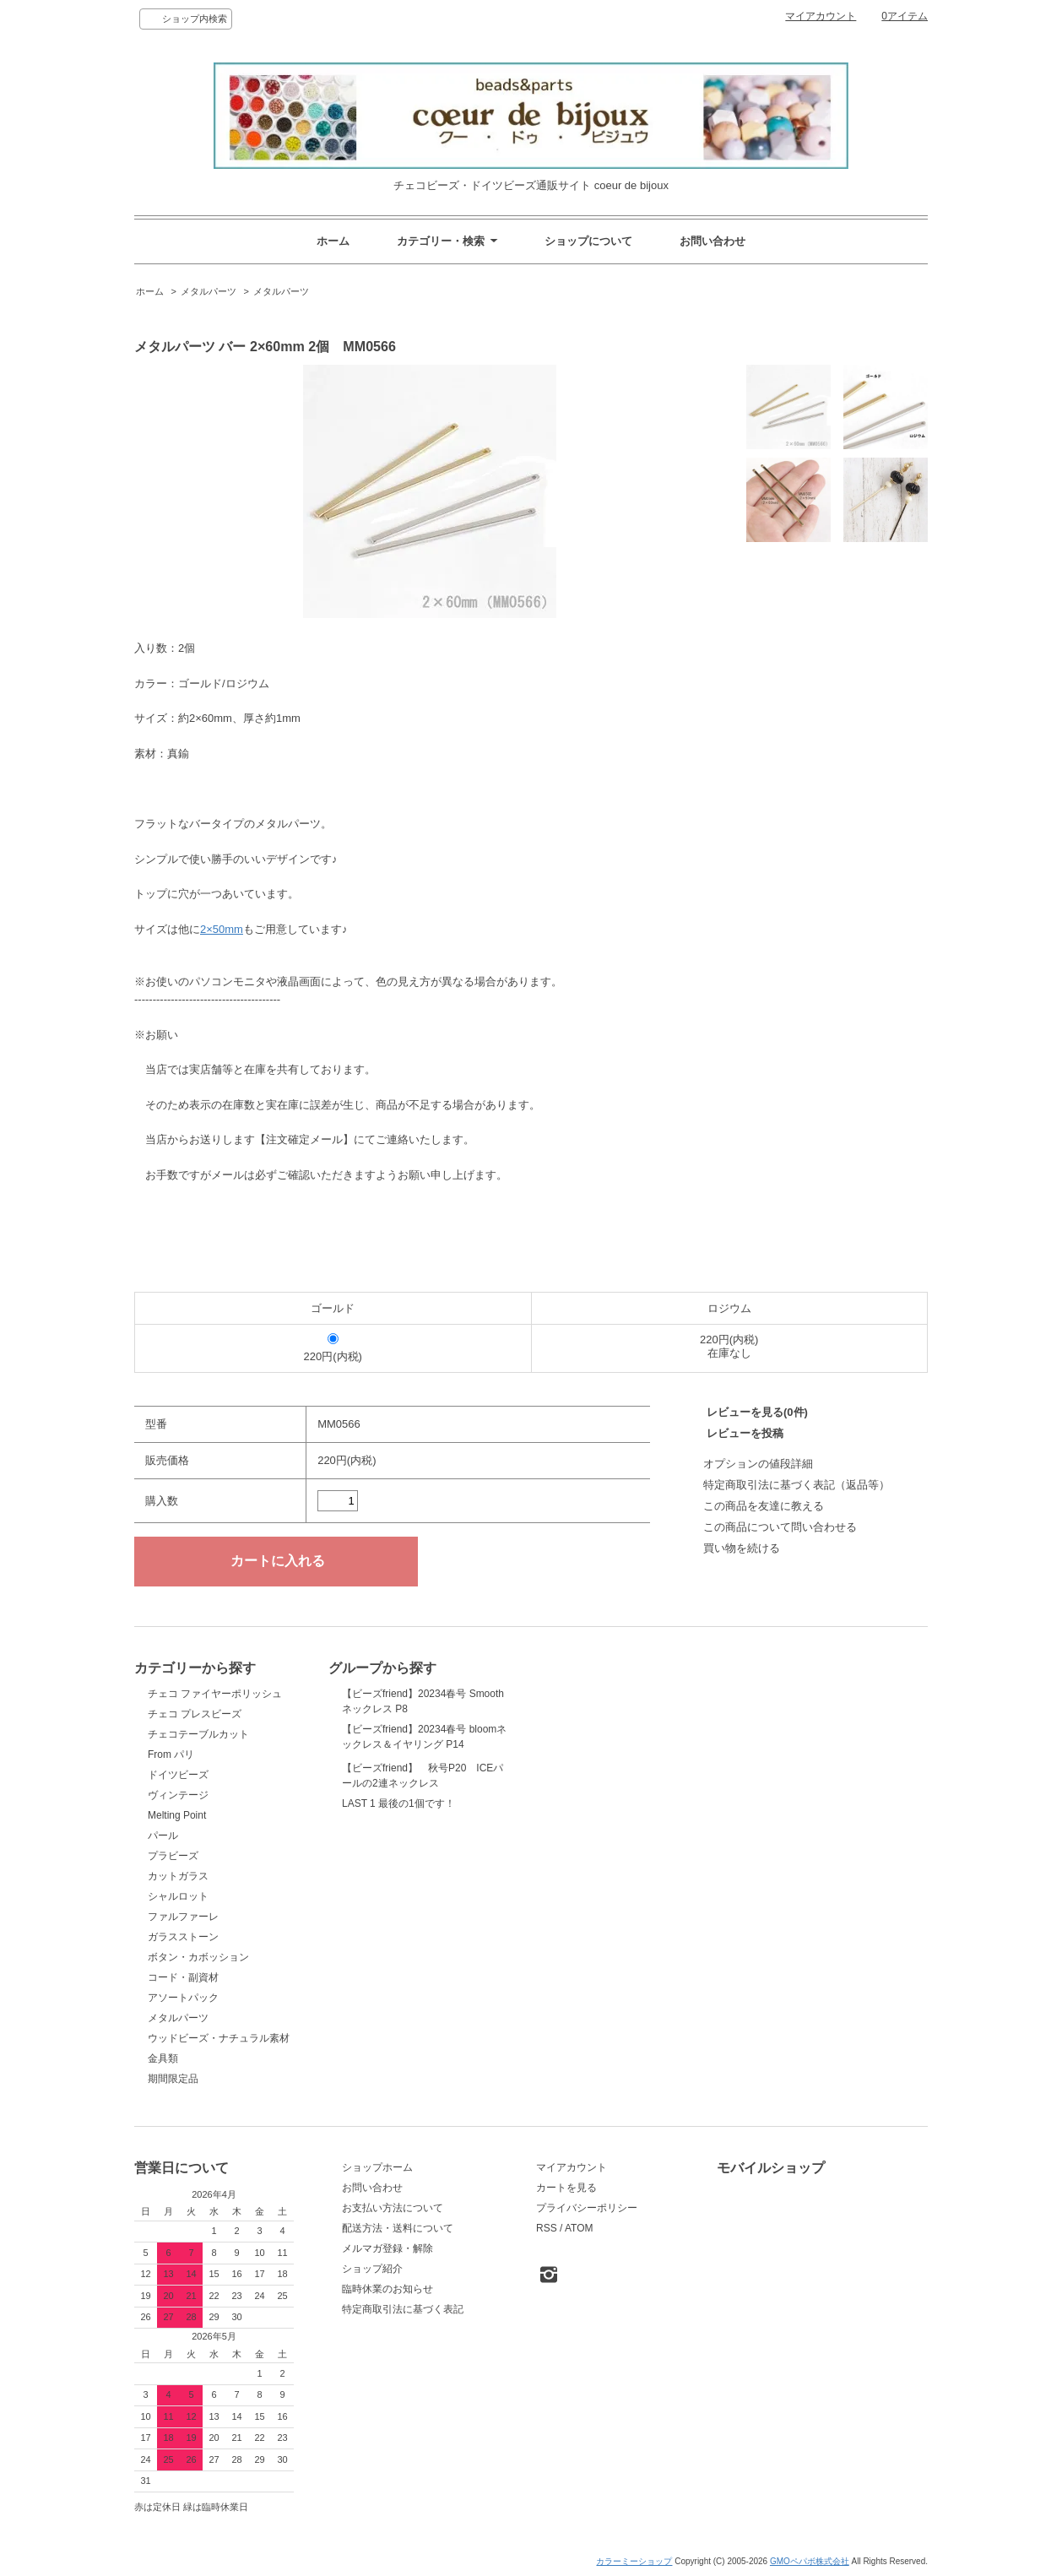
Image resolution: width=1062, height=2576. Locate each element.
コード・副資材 (183, 1977)
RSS (546, 2228)
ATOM (579, 2228)
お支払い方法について (392, 2208)
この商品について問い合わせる (780, 1527)
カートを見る (566, 2188)
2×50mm (221, 929)
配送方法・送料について (397, 2228)
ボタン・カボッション (198, 1957)
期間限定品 (173, 2079)
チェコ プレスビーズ (194, 1714)
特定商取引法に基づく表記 (402, 2309)
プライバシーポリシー (586, 2208)
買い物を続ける (741, 1548)
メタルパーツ (208, 291)
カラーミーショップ (634, 2561)
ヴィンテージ (178, 1795)
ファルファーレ (183, 1917)
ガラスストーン (183, 1937)
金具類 (163, 2058)
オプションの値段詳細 (758, 1463)
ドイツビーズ (178, 1775)
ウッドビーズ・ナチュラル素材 (219, 2038)
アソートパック (183, 1998)
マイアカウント (820, 16)
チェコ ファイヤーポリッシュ (215, 1694)
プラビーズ (173, 1856)
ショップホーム (377, 2167)
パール (163, 1835)
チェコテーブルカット (198, 1734)
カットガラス (178, 1876)
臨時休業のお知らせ (387, 2289)
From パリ (171, 1754)
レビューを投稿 (745, 1433)
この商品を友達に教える (763, 1506)
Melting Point (177, 1815)
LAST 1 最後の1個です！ (398, 1888)
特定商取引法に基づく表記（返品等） (796, 1484)
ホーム (333, 241)
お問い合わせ (712, 241)
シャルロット (178, 1896)
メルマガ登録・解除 (387, 2248)
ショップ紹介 (372, 2269)
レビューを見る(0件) (757, 1412)
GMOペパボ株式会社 (809, 2561)
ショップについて (588, 241)
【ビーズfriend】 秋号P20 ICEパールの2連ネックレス (422, 1815)
